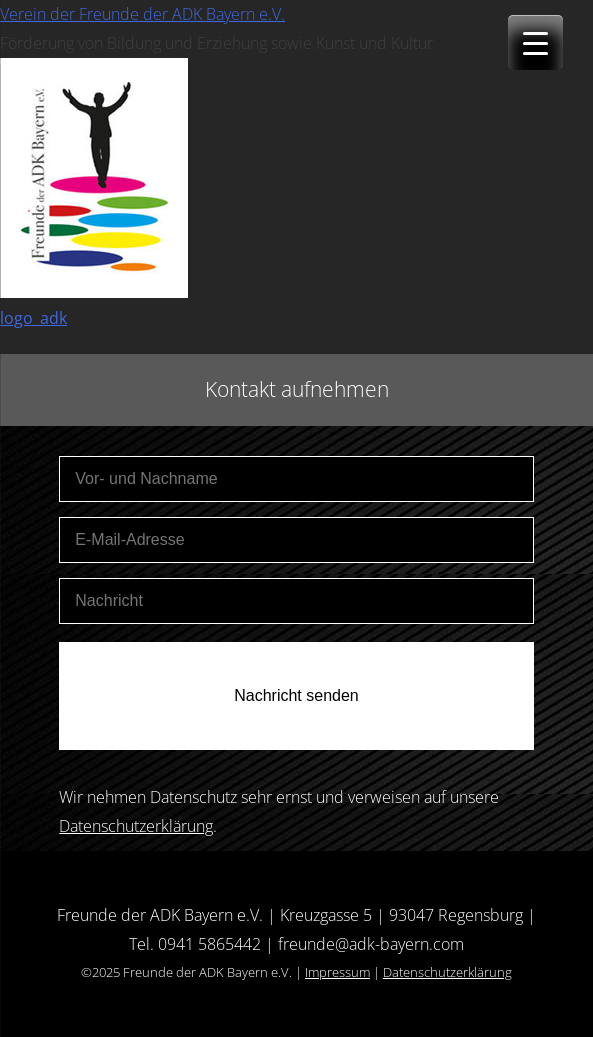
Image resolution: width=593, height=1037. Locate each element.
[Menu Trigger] (535, 42)
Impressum (337, 972)
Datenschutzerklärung (136, 826)
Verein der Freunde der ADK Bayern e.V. (142, 14)
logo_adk (33, 318)
